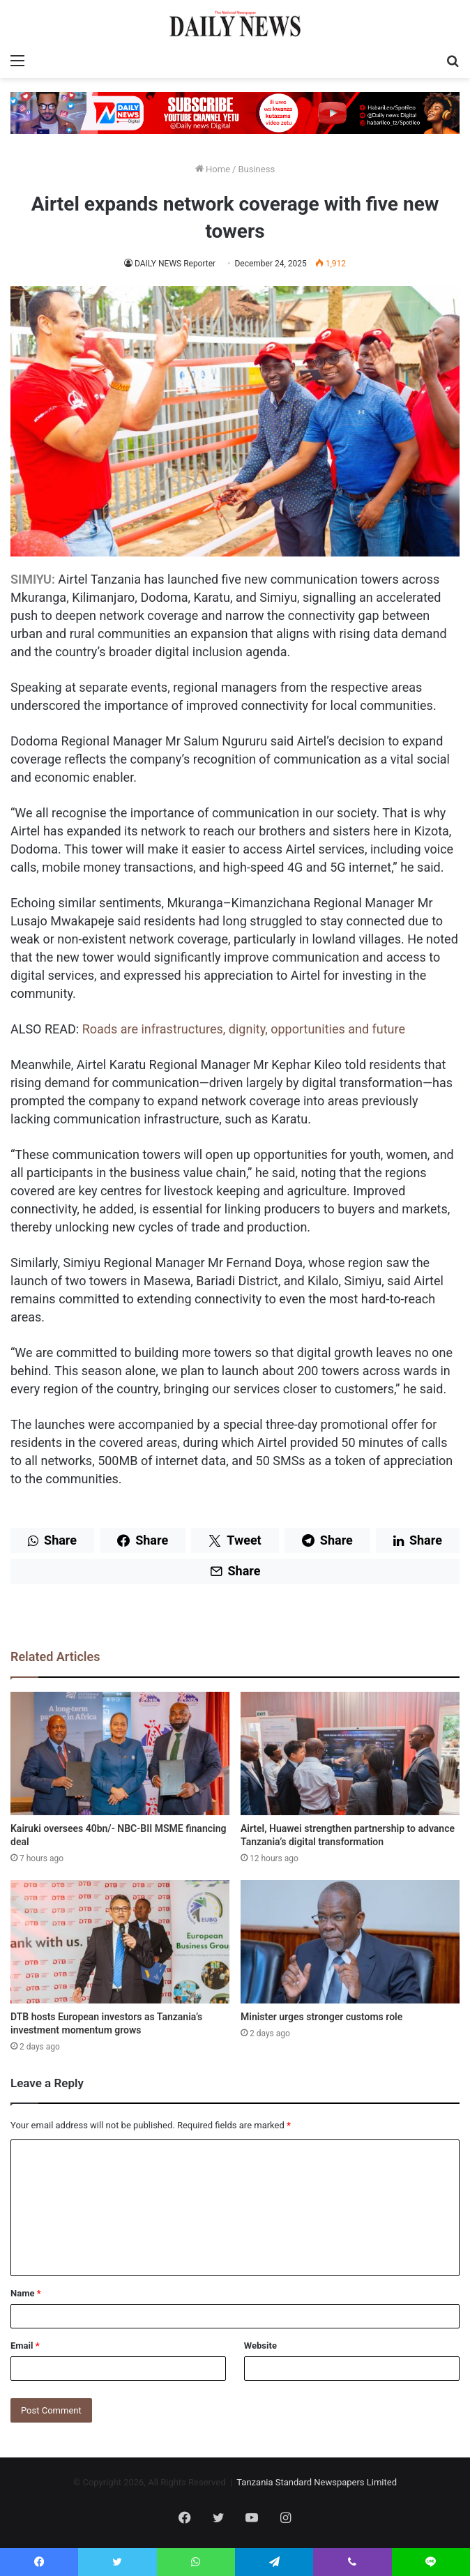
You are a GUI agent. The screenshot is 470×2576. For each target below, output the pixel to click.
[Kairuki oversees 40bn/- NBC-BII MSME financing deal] (119, 1753)
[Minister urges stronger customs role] (350, 1941)
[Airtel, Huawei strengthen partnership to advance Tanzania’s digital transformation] (350, 1753)
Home (212, 169)
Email (25, 2345)
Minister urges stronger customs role (321, 2016)
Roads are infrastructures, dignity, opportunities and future (243, 1029)
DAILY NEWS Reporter (175, 263)
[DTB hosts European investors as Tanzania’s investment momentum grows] (119, 1941)
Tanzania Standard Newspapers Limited (316, 2482)
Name (25, 2293)
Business (256, 169)
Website (260, 2345)
